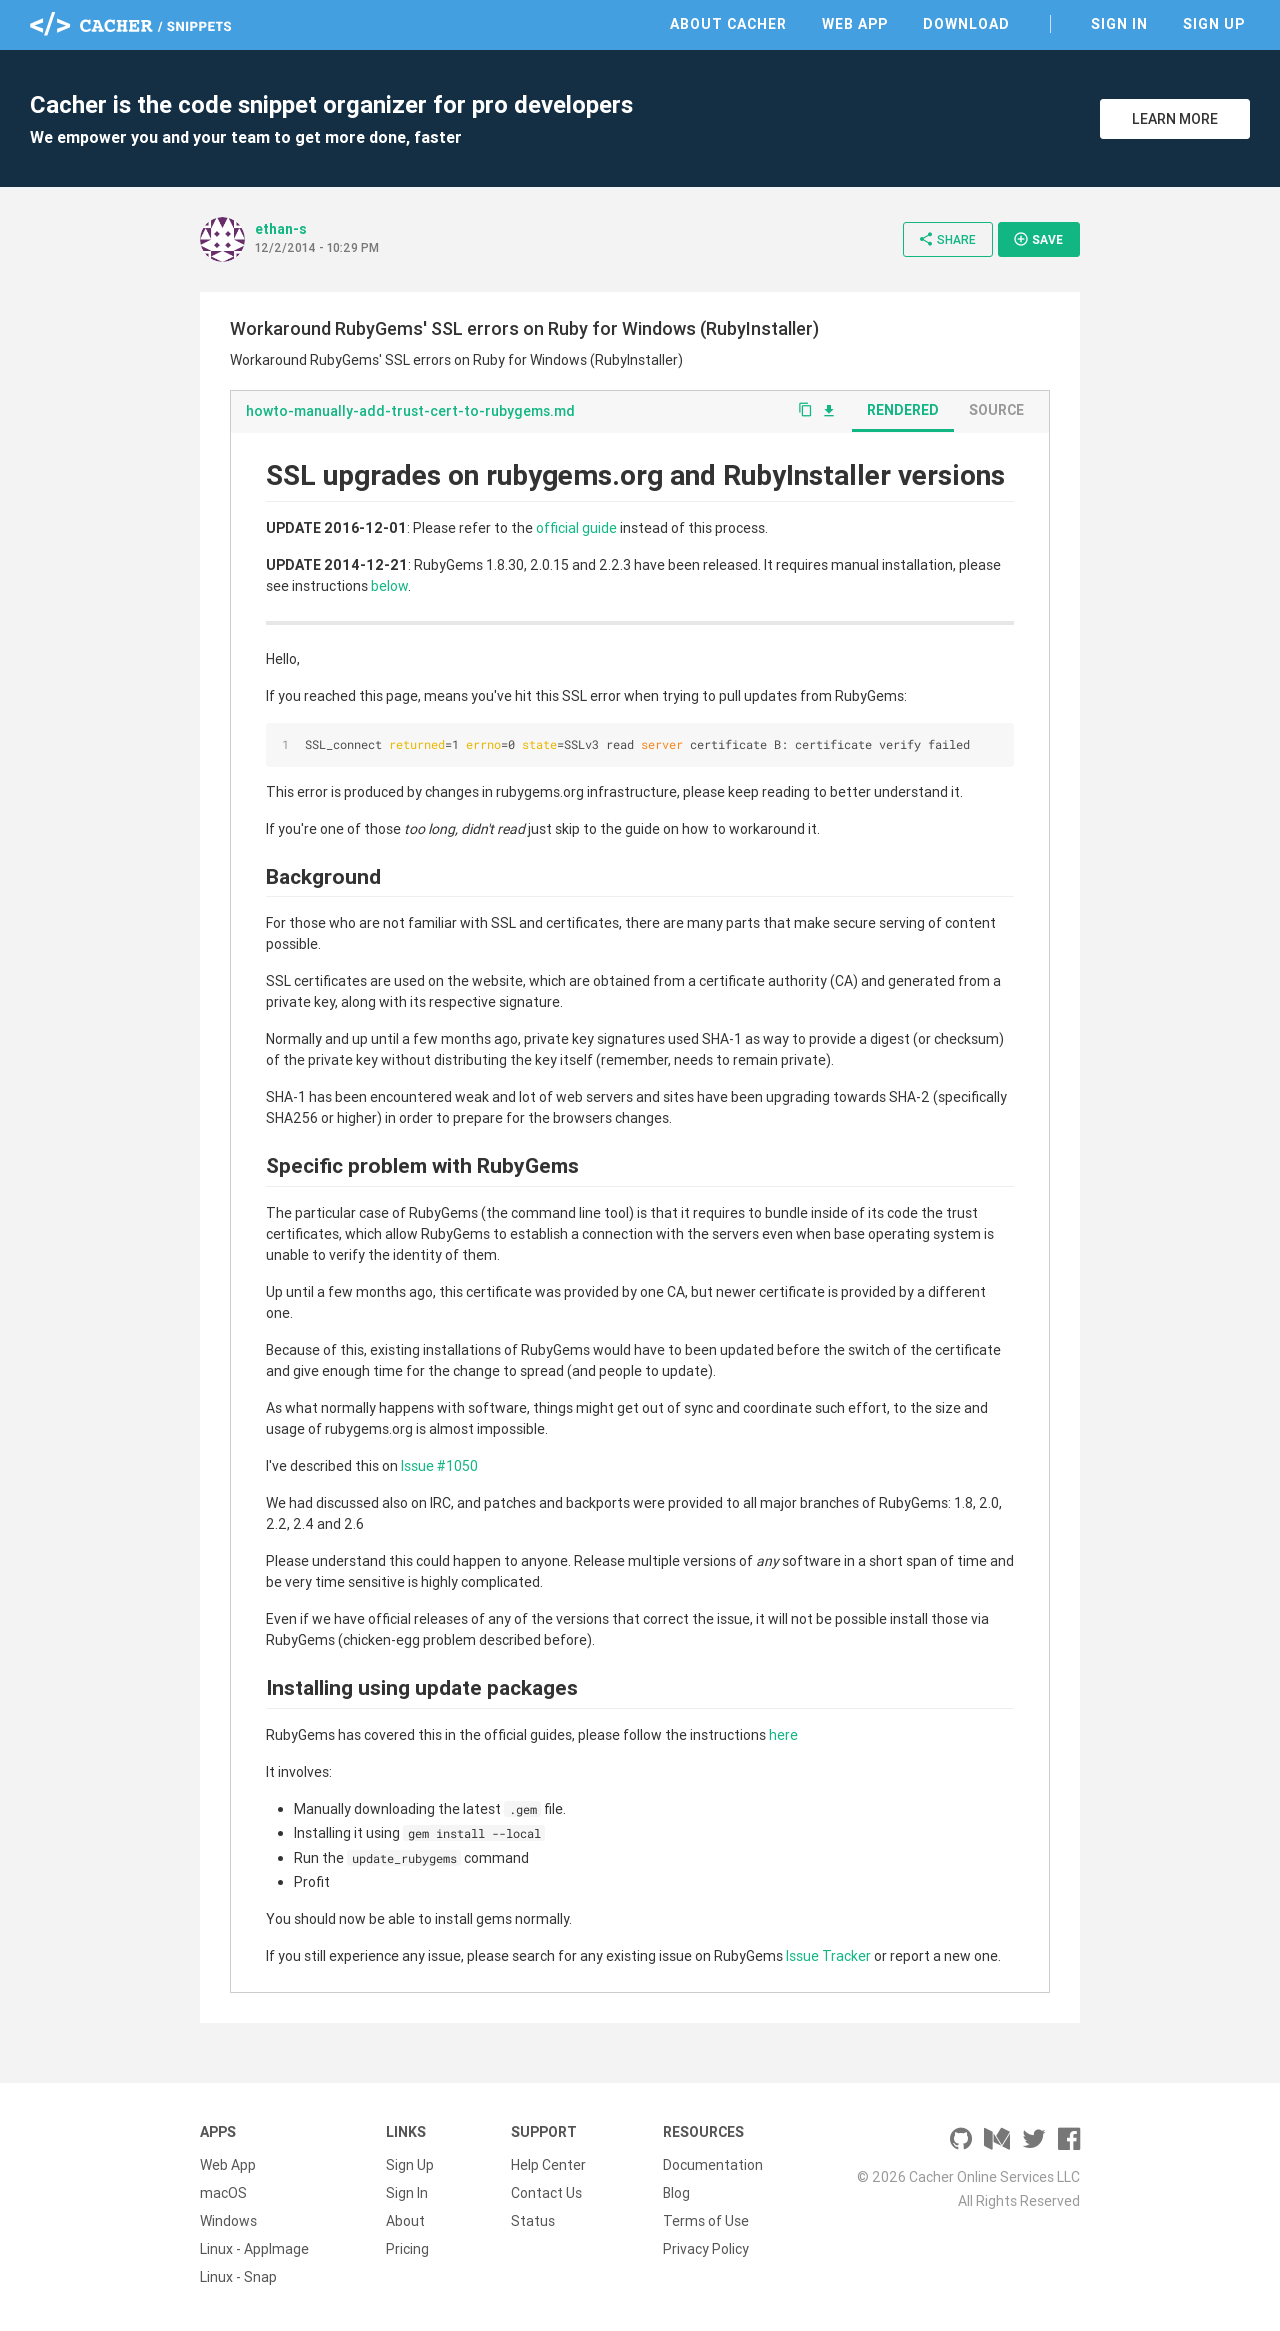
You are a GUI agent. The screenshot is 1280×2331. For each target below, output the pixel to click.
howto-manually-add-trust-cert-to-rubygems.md (410, 411)
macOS (223, 2193)
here (783, 1735)
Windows (228, 2221)
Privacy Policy (706, 2249)
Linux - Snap (238, 2277)
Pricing (407, 2249)
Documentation (713, 2165)
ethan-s (281, 229)
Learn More (1175, 119)
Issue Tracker (828, 1956)
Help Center (548, 2165)
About (405, 2221)
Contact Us (546, 2193)
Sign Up (1214, 24)
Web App (855, 24)
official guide (576, 528)
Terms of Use (706, 2221)
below (389, 586)
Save (1038, 239)
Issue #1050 (439, 1466)
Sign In (1119, 24)
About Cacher (728, 24)
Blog (676, 2193)
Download (966, 24)
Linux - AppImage (254, 2249)
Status (533, 2221)
